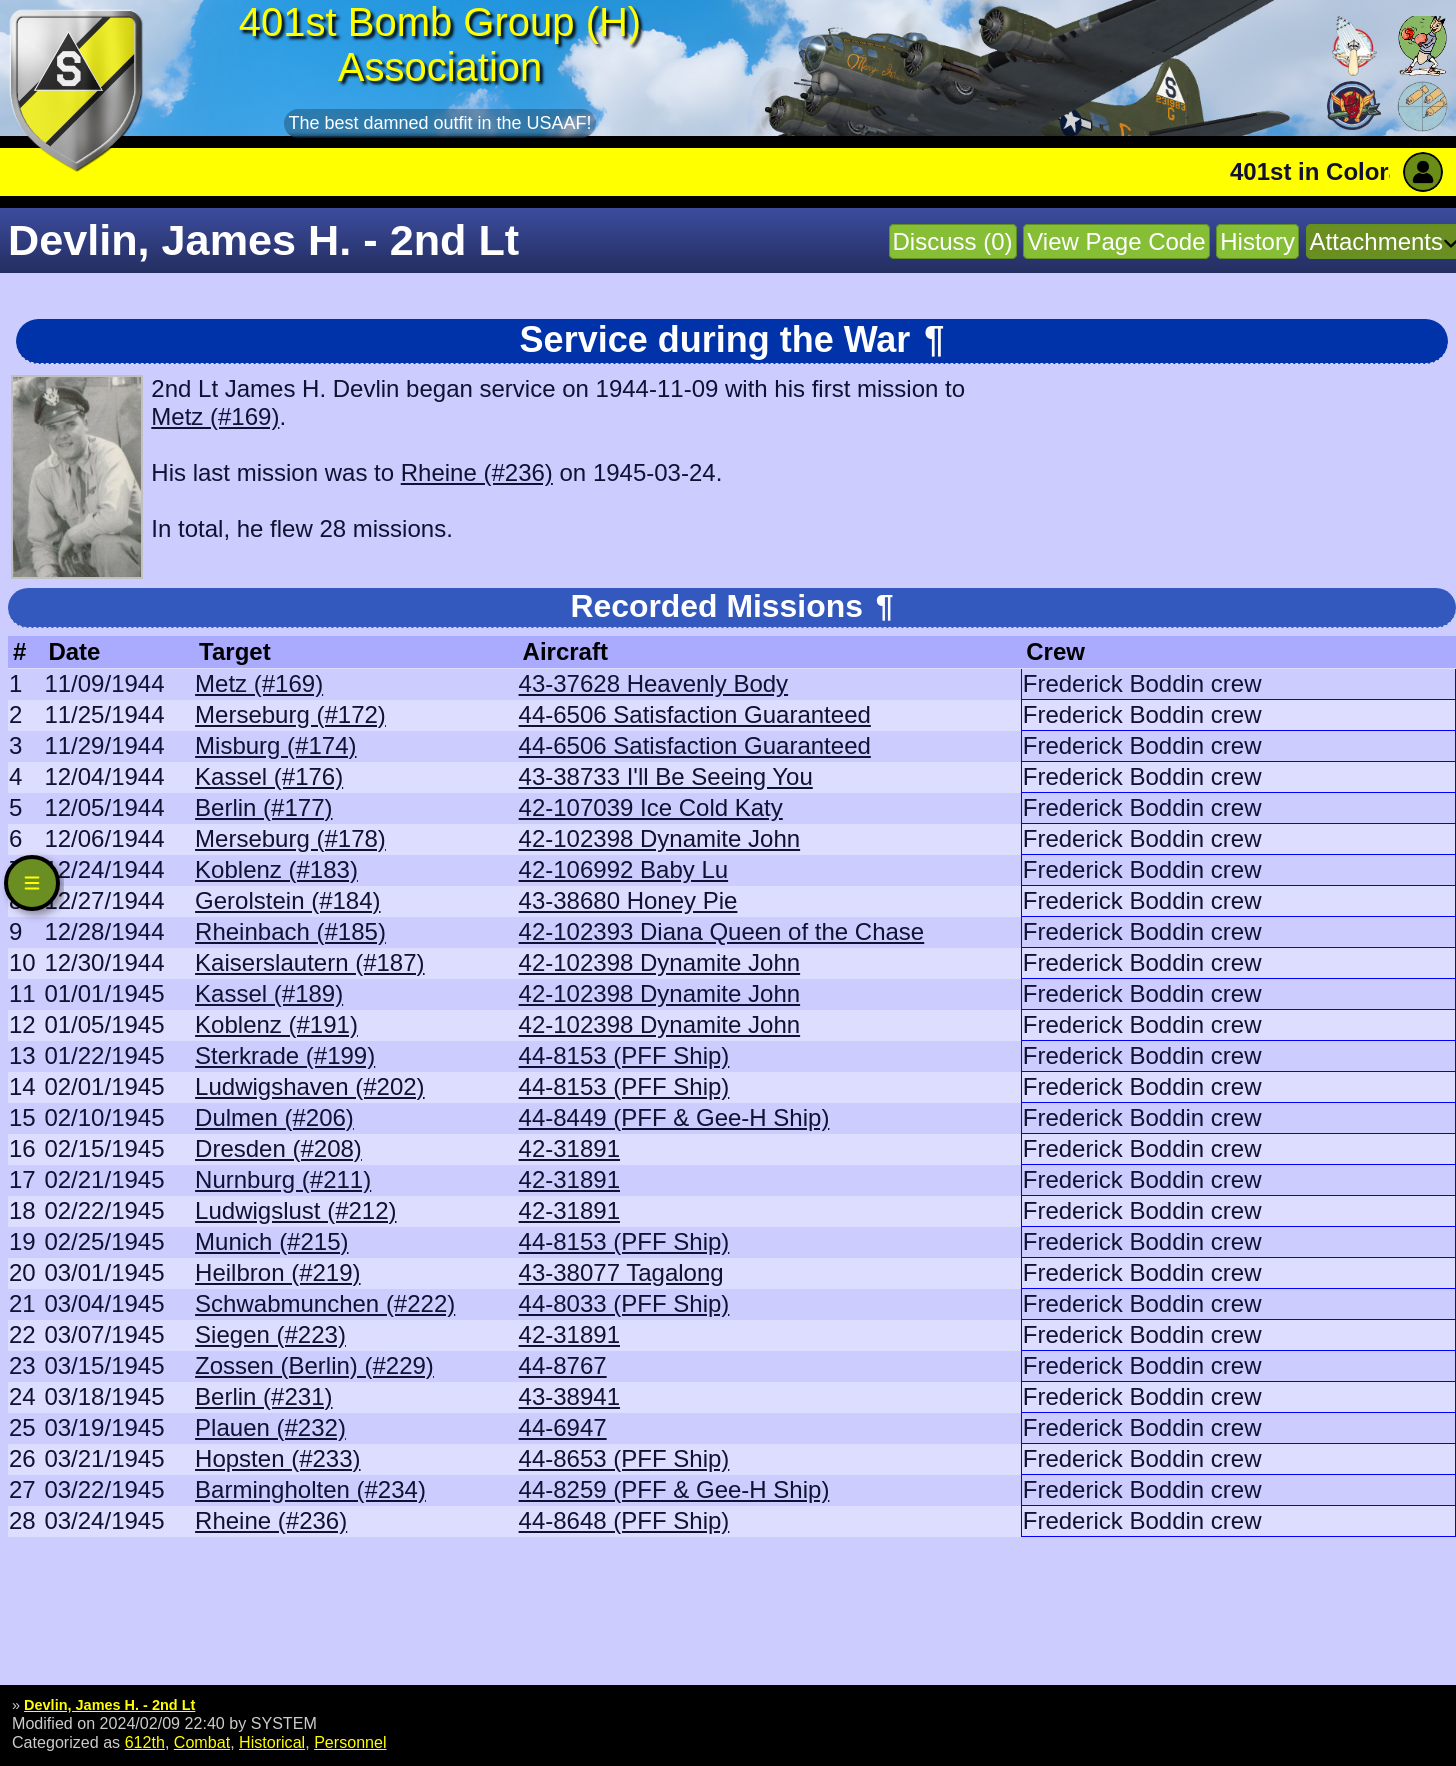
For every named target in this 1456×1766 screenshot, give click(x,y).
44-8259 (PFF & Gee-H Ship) (674, 1489)
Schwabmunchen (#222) (325, 1303)
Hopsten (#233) (277, 1458)
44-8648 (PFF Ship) (624, 1520)
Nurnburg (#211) (283, 1179)
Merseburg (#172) (290, 714)
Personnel (350, 1742)
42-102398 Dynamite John (660, 838)
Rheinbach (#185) (290, 931)
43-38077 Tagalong (621, 1272)
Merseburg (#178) (290, 838)
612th (145, 1742)
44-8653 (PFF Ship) (624, 1458)
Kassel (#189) (269, 993)
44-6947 (563, 1427)
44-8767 (563, 1365)
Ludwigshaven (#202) (310, 1086)
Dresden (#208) (278, 1148)
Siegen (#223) (270, 1334)
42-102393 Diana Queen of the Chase (722, 931)
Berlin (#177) (263, 807)
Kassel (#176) (269, 776)
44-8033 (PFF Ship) (624, 1303)
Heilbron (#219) (277, 1272)
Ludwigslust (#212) (295, 1210)
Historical (272, 1742)
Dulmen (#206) (274, 1117)
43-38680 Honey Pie (628, 900)
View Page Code (1116, 241)
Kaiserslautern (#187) (309, 962)
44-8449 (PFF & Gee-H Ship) (674, 1117)
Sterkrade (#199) (285, 1055)
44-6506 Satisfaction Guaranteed (695, 714)
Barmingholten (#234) (310, 1489)
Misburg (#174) (275, 745)
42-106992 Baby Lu (624, 869)
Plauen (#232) (270, 1427)
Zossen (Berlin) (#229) (314, 1365)
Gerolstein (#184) (287, 900)
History (1257, 241)
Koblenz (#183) (276, 869)
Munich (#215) (271, 1241)
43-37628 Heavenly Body (654, 683)
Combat (202, 1742)
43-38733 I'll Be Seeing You (666, 776)
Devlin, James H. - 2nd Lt (109, 1705)
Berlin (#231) (263, 1396)
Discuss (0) (953, 241)
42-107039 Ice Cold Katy (651, 807)
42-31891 (569, 1148)
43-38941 (569, 1396)
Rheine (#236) (477, 472)
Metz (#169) (215, 416)
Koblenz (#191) (276, 1024)
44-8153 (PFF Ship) (624, 1055)
